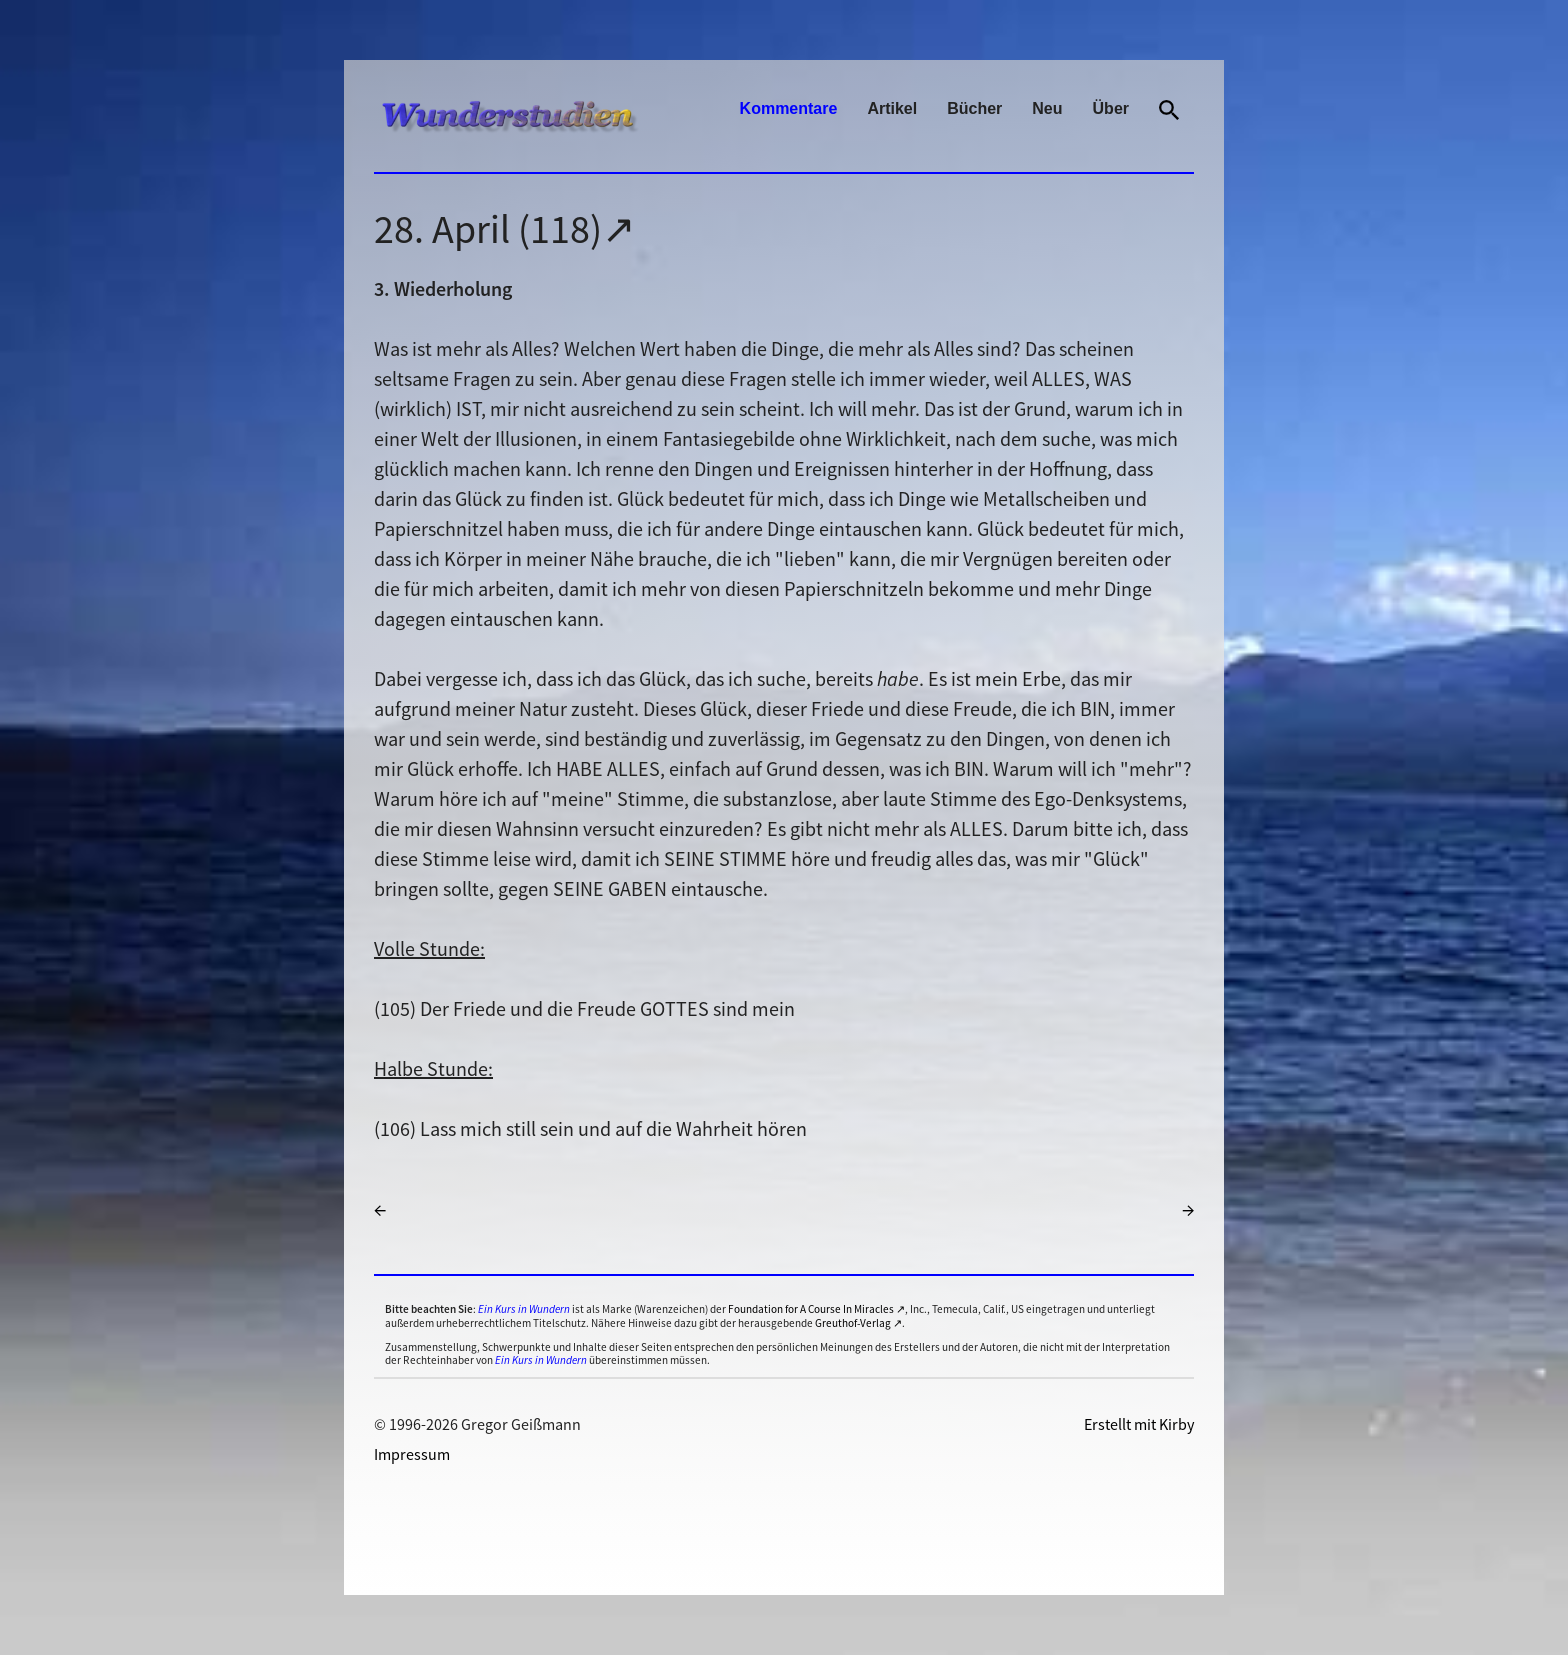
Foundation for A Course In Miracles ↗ (816, 1309)
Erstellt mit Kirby (1139, 1424)
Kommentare (789, 108)
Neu (1047, 108)
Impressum (412, 1454)
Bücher (974, 108)
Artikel (892, 108)
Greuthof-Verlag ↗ (858, 1323)
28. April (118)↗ (505, 229)
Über (1111, 108)
